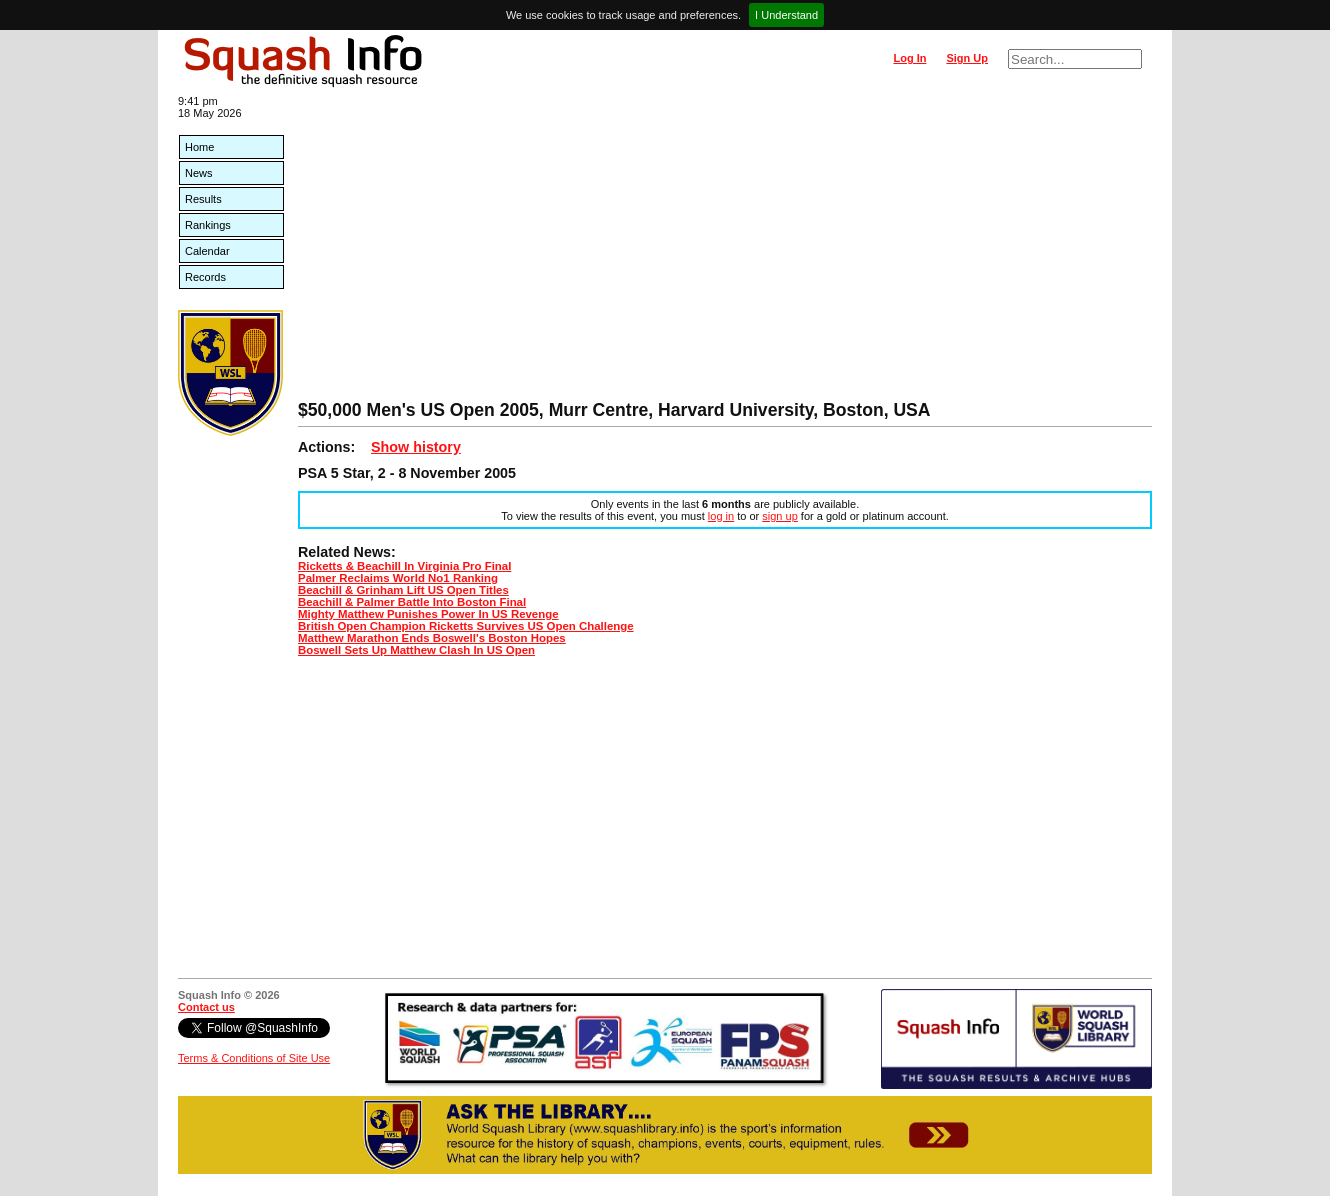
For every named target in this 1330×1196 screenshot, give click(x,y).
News (199, 173)
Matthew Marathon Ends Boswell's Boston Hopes (432, 638)
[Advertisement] (725, 250)
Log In (909, 58)
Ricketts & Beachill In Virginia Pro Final (404, 566)
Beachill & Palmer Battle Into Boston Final (412, 602)
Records (205, 277)
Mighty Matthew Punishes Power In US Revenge (428, 614)
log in (721, 516)
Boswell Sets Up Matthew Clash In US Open (416, 650)
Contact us (206, 1007)
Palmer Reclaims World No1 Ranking (398, 578)
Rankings (208, 225)
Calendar (207, 251)
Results (203, 199)
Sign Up (967, 58)
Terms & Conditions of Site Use (254, 1058)
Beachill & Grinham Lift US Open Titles (403, 590)
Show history (416, 447)
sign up (779, 516)
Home (199, 147)
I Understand (786, 15)
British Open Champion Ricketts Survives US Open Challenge (466, 626)
